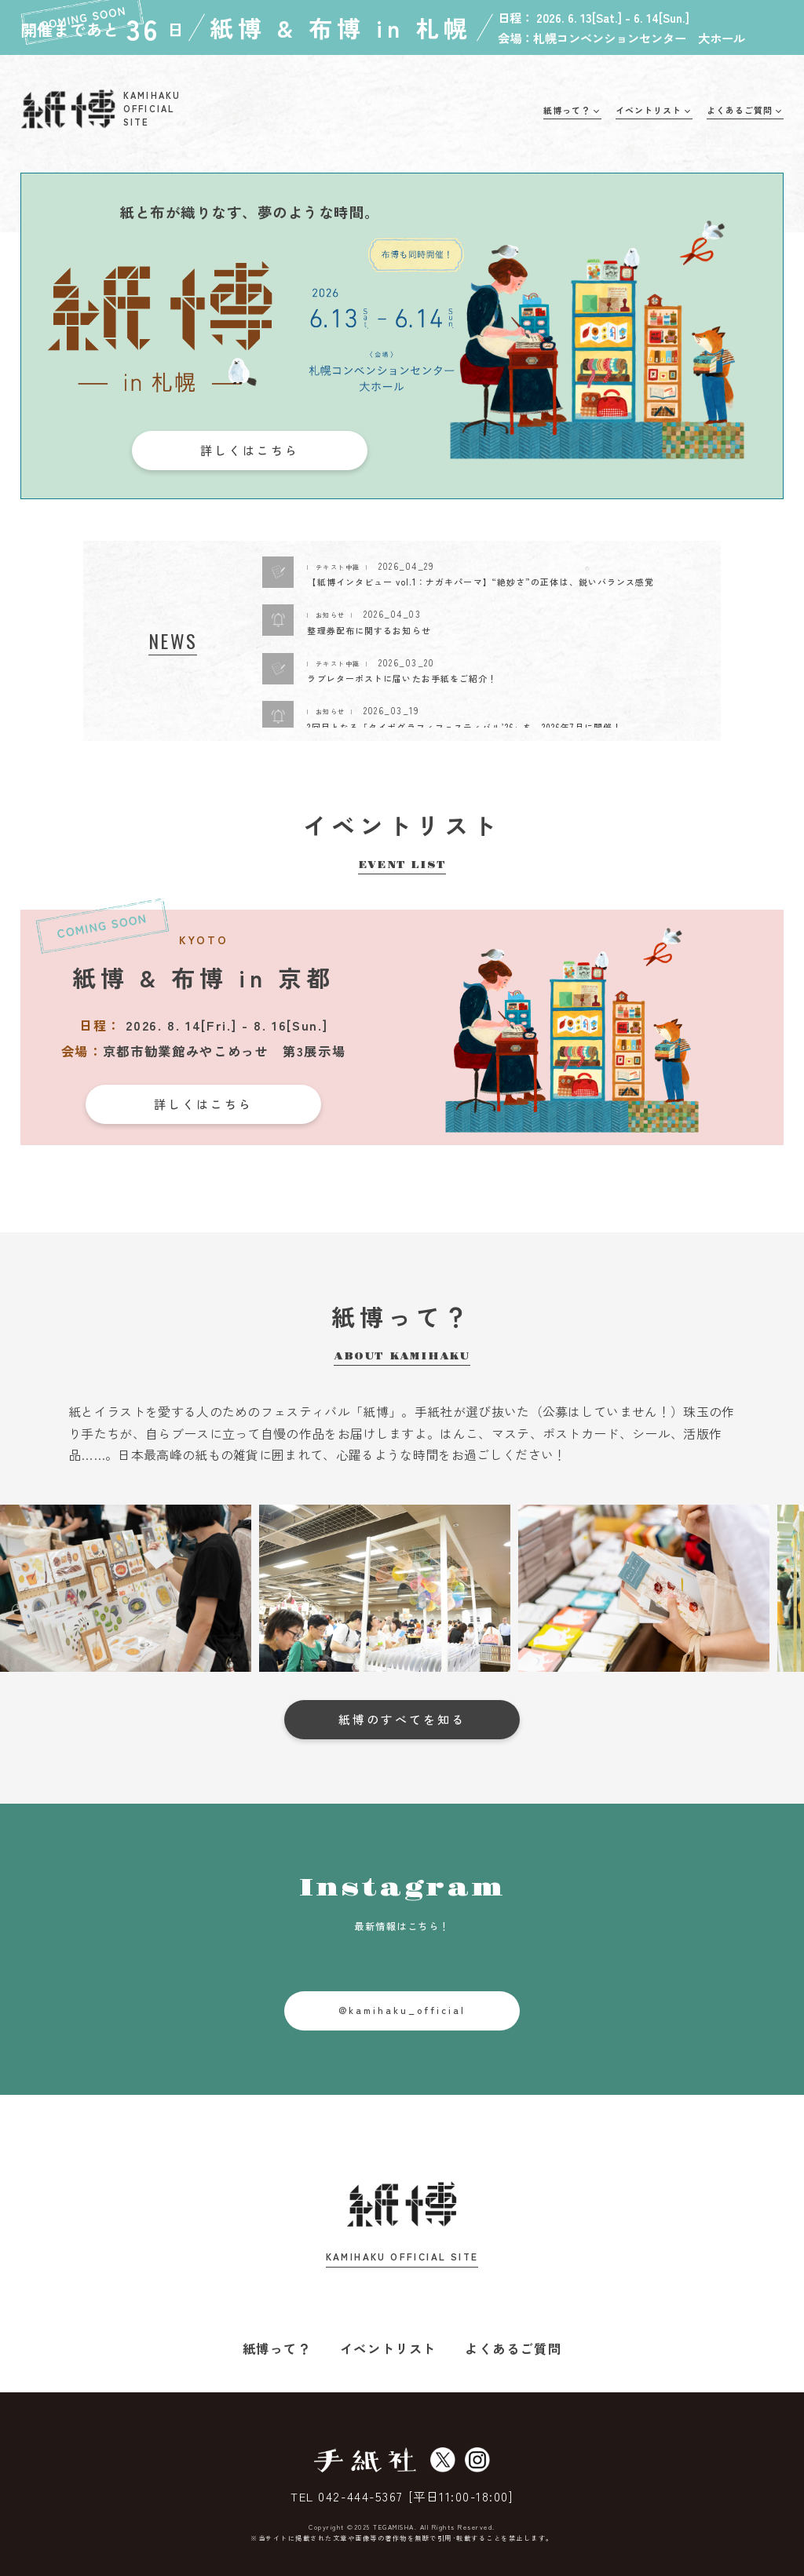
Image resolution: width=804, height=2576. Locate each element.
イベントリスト (388, 2348)
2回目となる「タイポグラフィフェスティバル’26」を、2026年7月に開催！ (464, 727)
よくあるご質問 (513, 2348)
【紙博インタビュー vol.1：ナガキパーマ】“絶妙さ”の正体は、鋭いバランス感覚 (480, 581)
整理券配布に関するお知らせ (368, 630)
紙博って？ (277, 2348)
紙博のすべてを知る (402, 1719)
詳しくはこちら (249, 450)
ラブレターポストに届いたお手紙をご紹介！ (402, 678)
